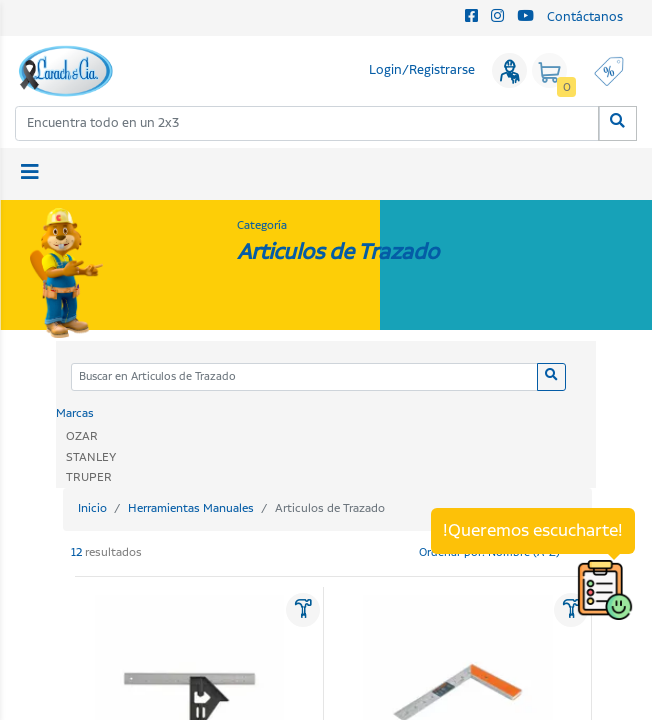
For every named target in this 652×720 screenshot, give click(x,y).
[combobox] (307, 123)
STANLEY (91, 457)
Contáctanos (585, 17)
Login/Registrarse (422, 70)
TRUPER (89, 477)
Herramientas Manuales (191, 508)
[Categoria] (304, 377)
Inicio (92, 508)
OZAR (82, 436)
